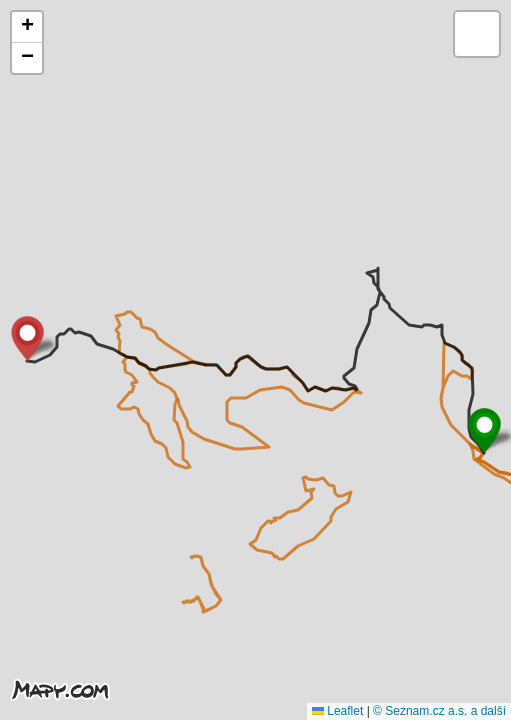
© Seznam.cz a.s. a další (439, 711)
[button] (484, 430)
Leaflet (337, 711)
